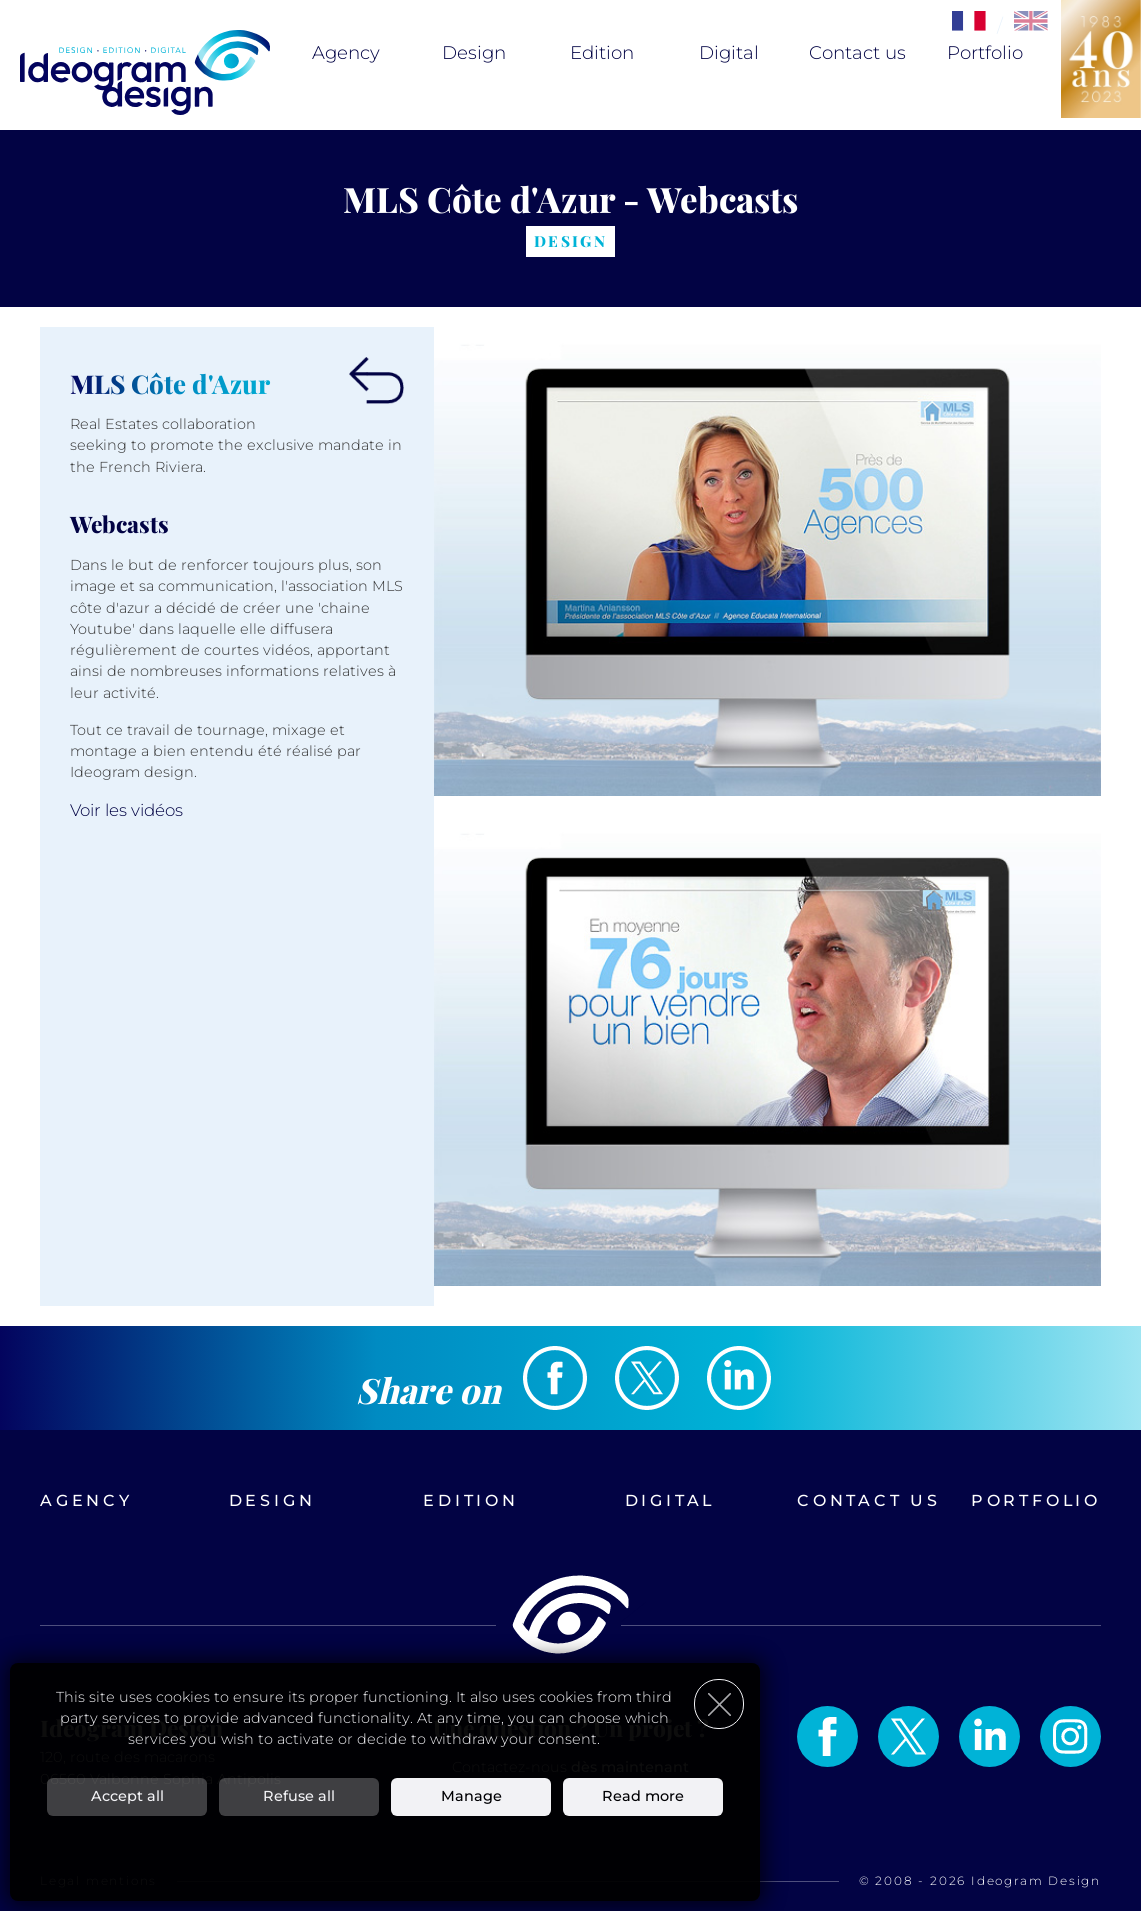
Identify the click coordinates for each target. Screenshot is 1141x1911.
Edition (602, 53)
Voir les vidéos (126, 810)
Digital (729, 53)
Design (474, 53)
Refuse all (299, 1796)
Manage (471, 1796)
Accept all (127, 1796)
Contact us (857, 53)
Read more (643, 1796)
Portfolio (985, 53)
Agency (346, 53)
